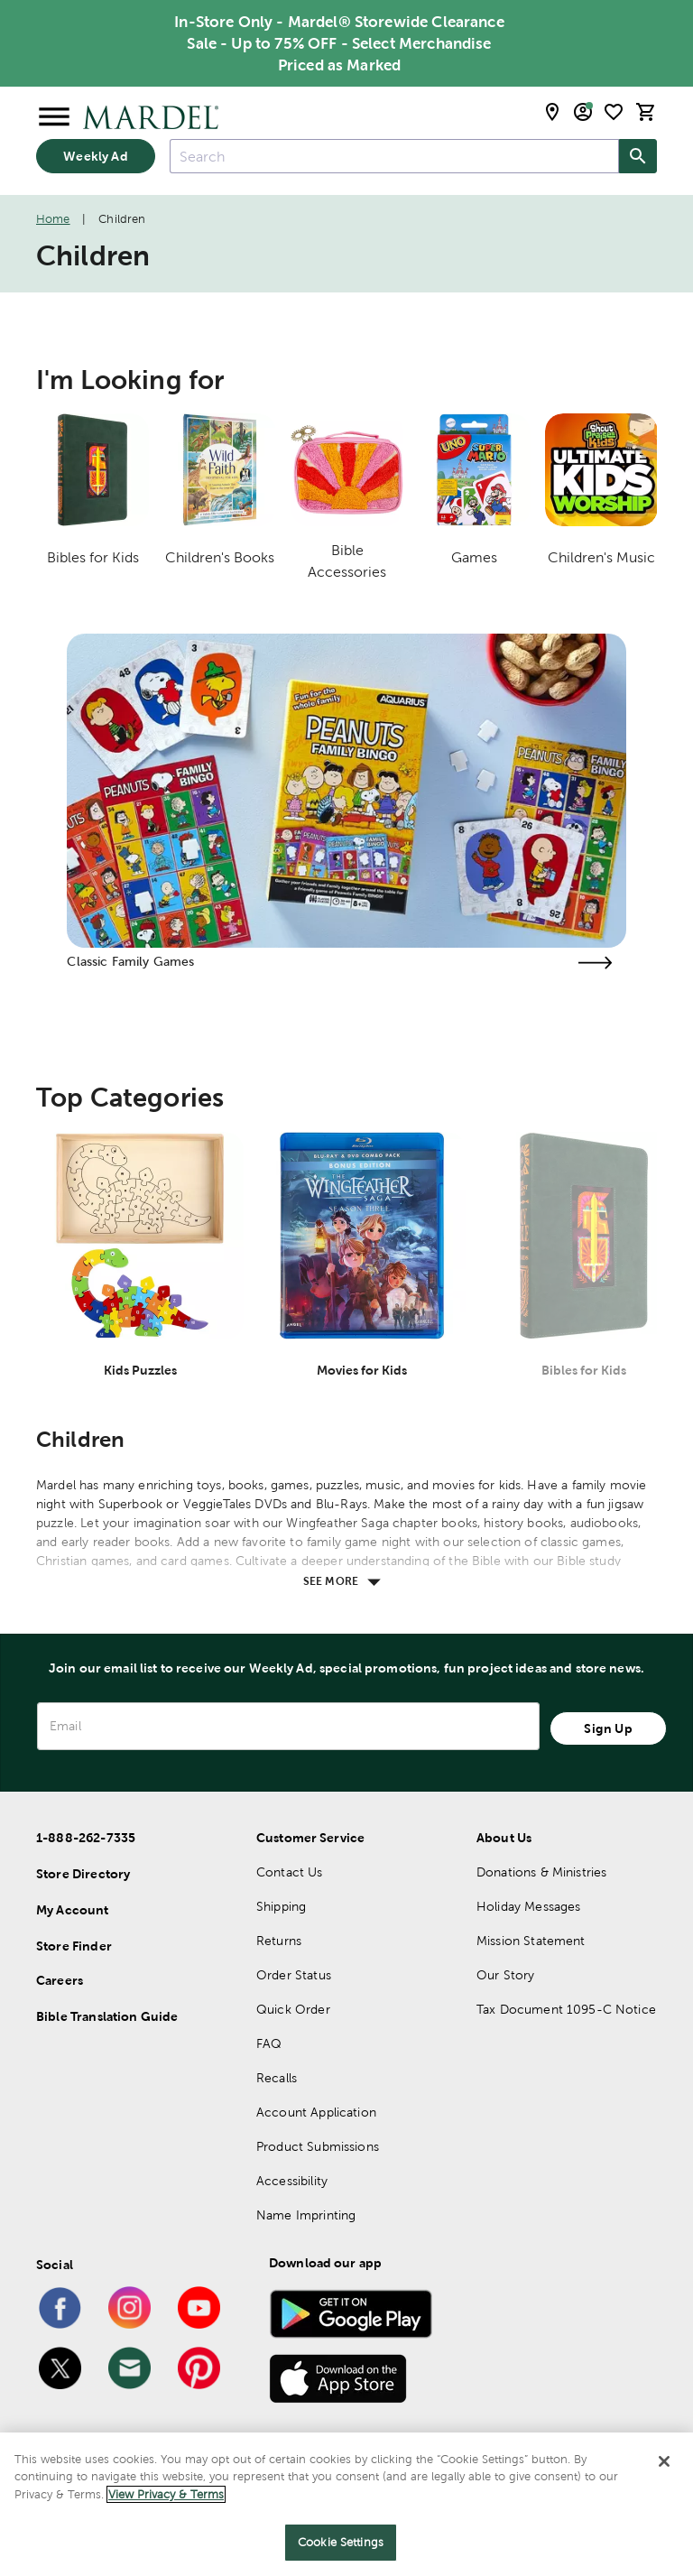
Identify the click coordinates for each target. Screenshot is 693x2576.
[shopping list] (614, 112)
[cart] (646, 112)
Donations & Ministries (541, 1872)
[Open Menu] (54, 117)
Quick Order (293, 2009)
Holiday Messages (528, 1906)
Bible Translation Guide (107, 2016)
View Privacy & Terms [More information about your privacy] (166, 2494)
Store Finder (74, 1946)
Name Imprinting (306, 2215)
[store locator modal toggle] (552, 112)
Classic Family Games (130, 961)
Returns (278, 1940)
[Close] (664, 2461)
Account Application (316, 2112)
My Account (72, 1910)
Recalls (276, 2078)
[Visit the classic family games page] (595, 962)
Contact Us (289, 1872)
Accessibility (292, 2180)
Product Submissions (317, 2146)
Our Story (505, 1975)
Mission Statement (531, 1940)
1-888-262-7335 (85, 1837)
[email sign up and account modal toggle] (583, 112)
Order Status (293, 1975)
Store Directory (83, 1874)
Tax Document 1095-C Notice (566, 2009)
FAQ (269, 2043)
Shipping (281, 1906)
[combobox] (394, 156)
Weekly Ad (95, 156)
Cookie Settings (340, 2542)
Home (53, 219)
